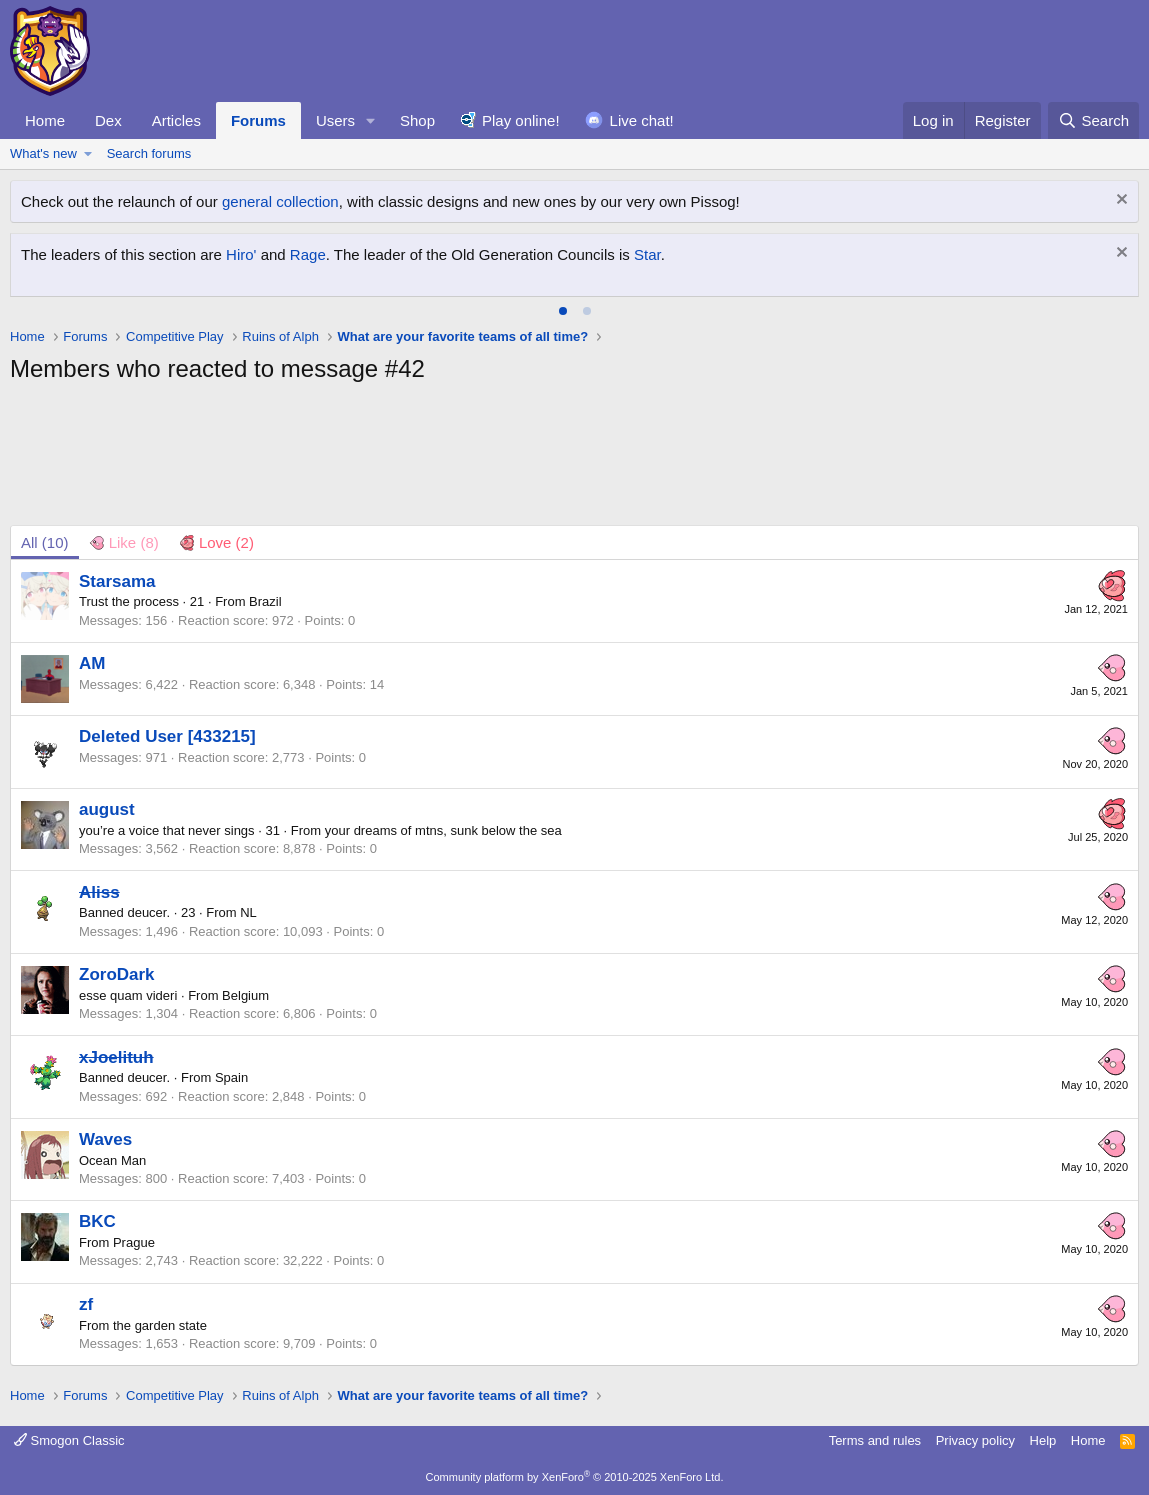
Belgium (245, 995)
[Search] (1093, 120)
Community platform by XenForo (575, 1477)
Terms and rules (875, 1440)
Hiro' (241, 254)
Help (1043, 1440)
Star (647, 254)
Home (45, 120)
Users (335, 120)
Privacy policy (975, 1440)
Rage (308, 254)
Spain (231, 1077)
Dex (108, 120)
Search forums (149, 153)
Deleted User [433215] (167, 736)
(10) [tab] (45, 542)
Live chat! (642, 120)
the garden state (160, 1325)
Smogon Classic (69, 1440)
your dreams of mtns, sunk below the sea (443, 830)
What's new (43, 153)
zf (86, 1304)
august (107, 809)
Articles (176, 120)
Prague (134, 1242)
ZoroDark (117, 974)
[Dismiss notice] (1119, 201)
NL (248, 912)
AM (92, 663)
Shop (417, 120)
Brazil (265, 601)
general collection (280, 201)
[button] (371, 120)
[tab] (563, 311)
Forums (258, 120)
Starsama (117, 581)
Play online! (521, 120)
